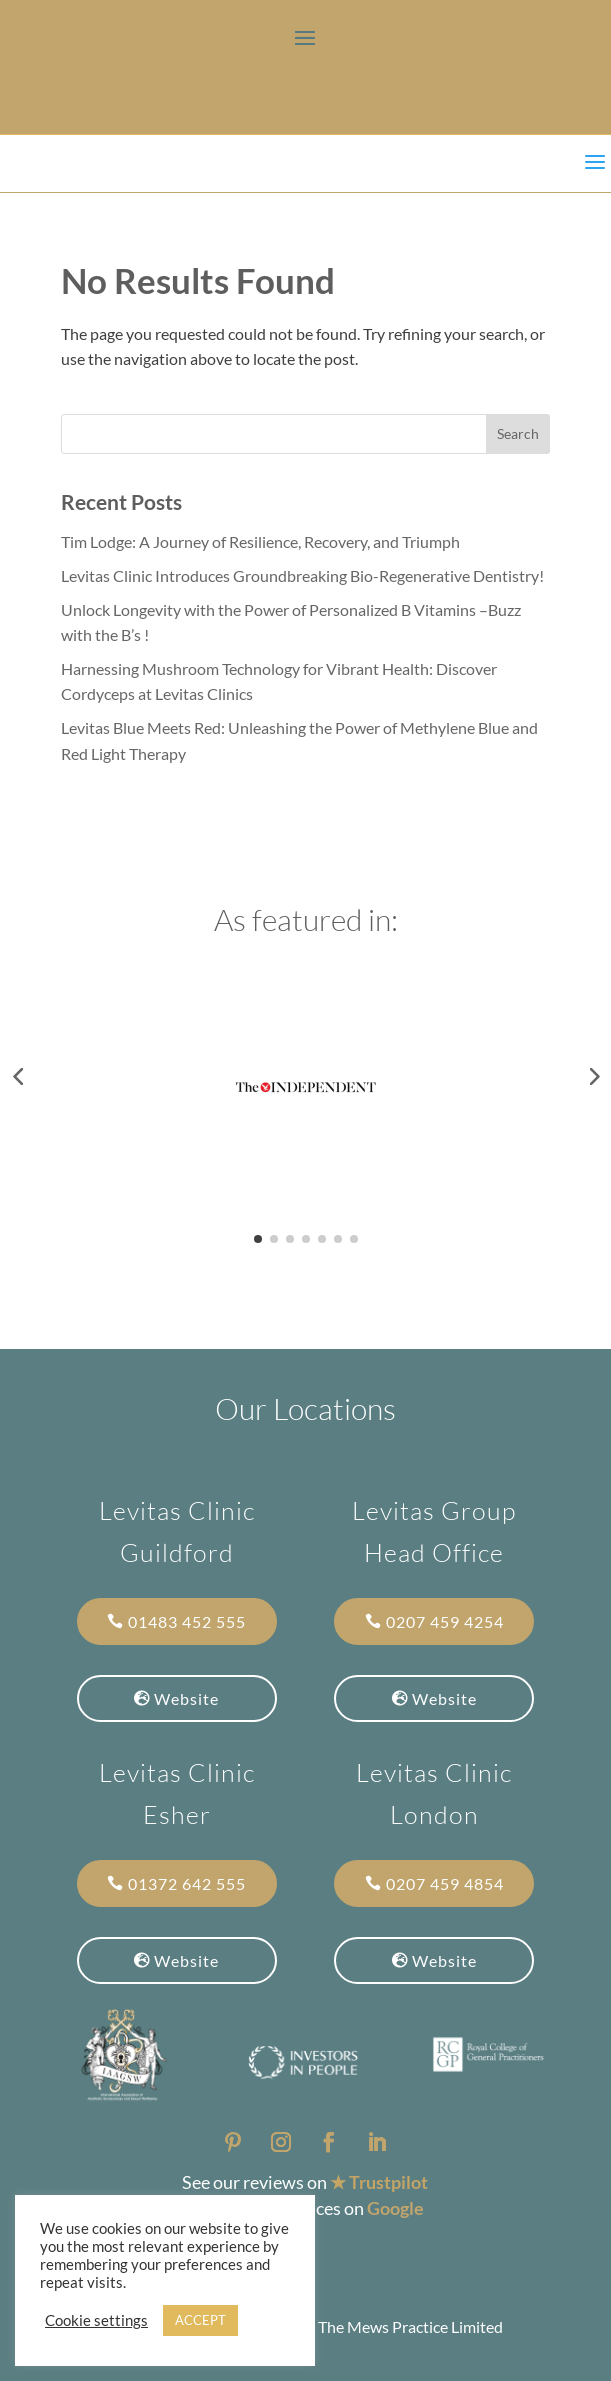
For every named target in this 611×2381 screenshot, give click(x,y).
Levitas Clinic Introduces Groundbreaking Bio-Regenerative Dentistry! (302, 575)
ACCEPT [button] (200, 2320)
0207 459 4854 (445, 1883)
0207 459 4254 (445, 1621)
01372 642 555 (187, 1883)
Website (186, 1698)
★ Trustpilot (379, 2182)
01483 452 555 (187, 1621)
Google (395, 2208)
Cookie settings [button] (96, 2320)
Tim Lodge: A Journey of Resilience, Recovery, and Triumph (260, 541)
